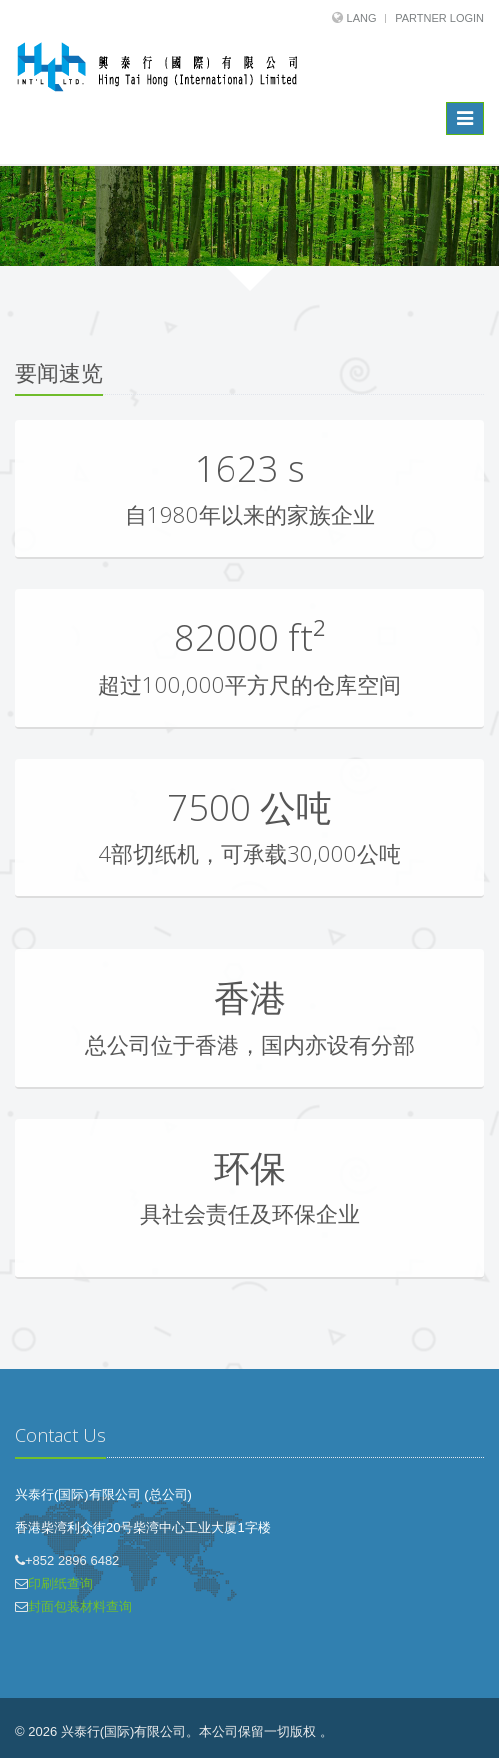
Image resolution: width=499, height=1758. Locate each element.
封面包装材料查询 (80, 1606)
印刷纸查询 (60, 1583)
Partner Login (439, 18)
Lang (362, 18)
